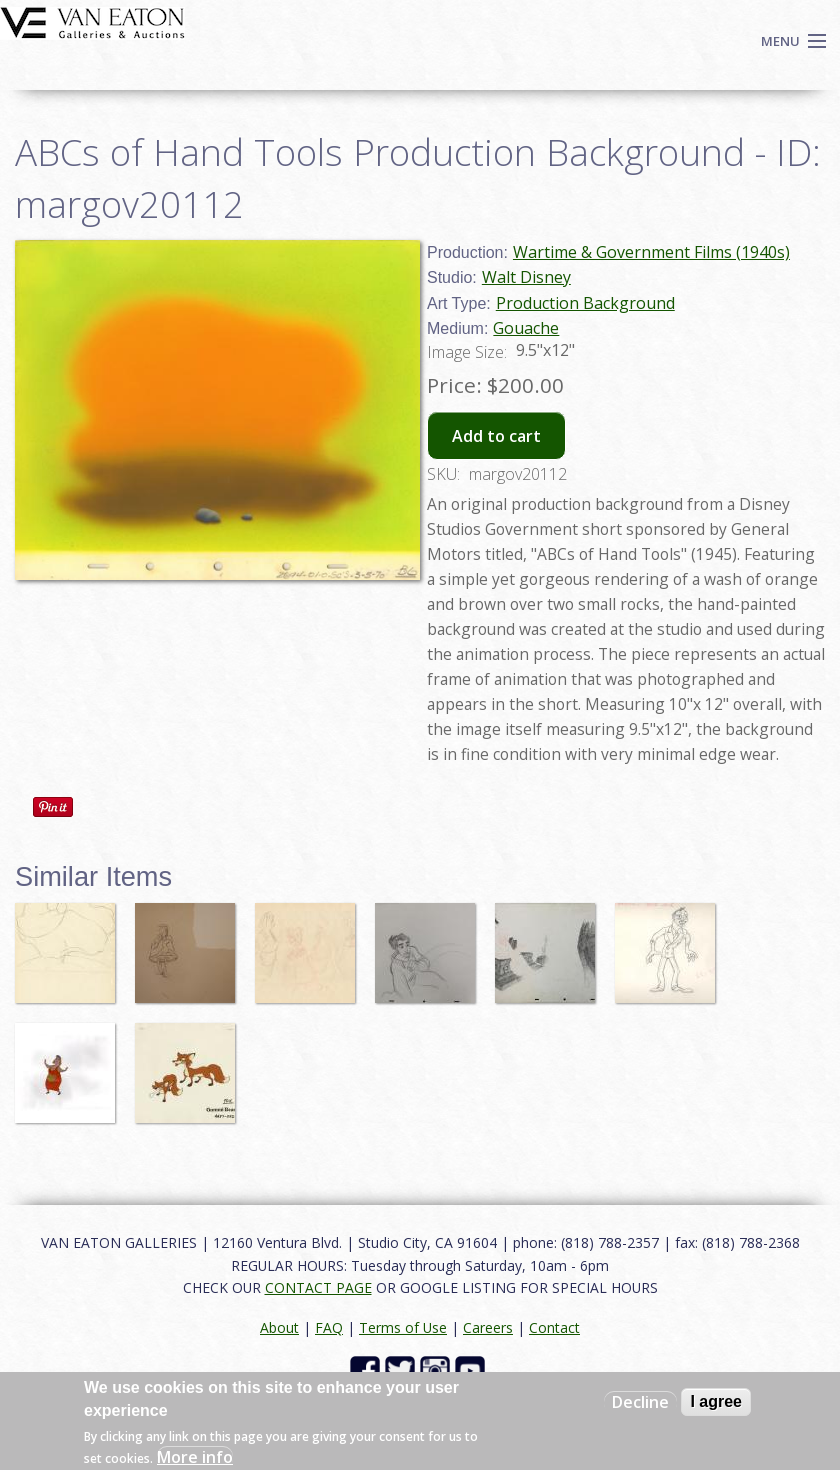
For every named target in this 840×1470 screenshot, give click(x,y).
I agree (716, 1401)
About (279, 1327)
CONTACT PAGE (318, 1287)
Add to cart (496, 436)
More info (195, 1457)
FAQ (329, 1327)
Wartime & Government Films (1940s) (651, 252)
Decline (640, 1402)
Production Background (585, 303)
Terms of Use (403, 1327)
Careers (488, 1327)
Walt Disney (526, 277)
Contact (554, 1327)
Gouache (526, 328)
